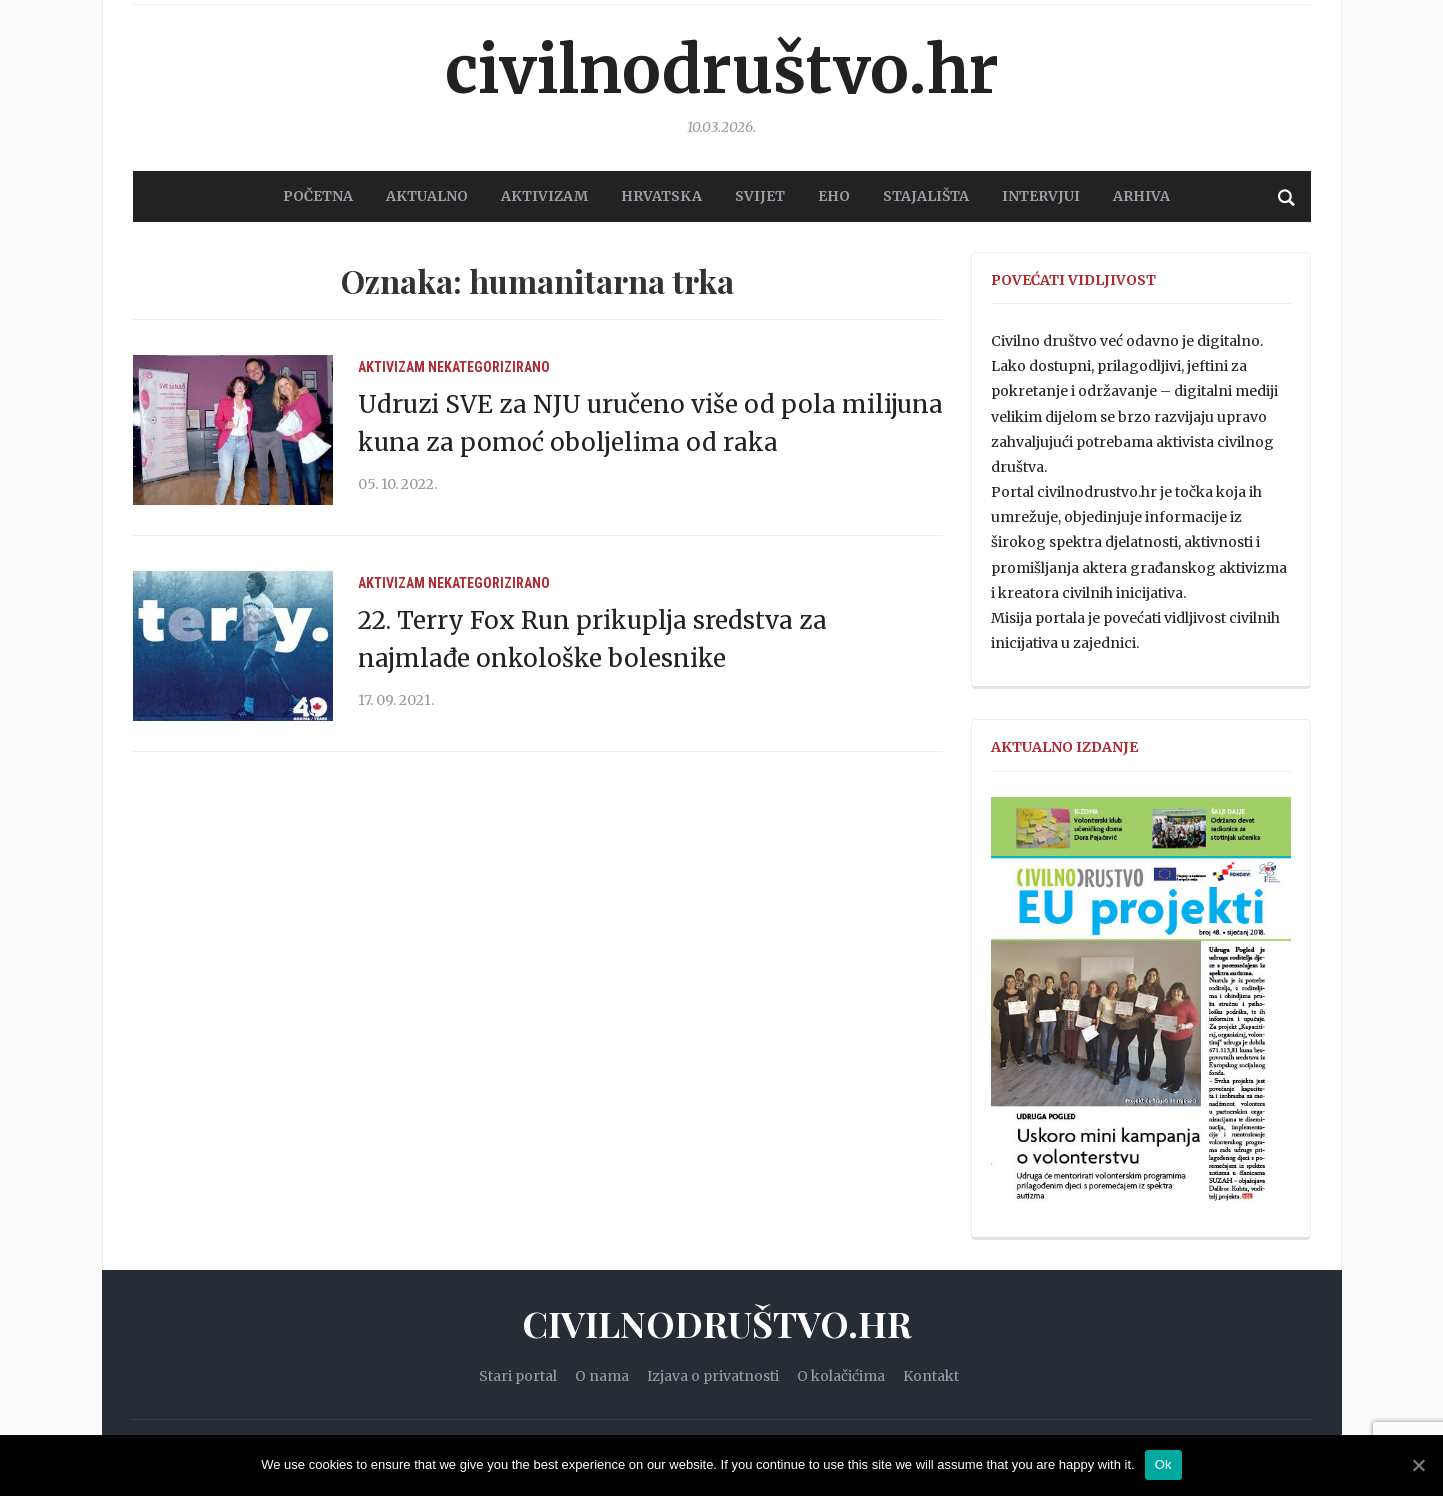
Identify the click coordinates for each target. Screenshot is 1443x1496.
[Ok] (1418, 1465)
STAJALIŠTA (926, 196)
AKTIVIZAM (544, 196)
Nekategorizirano (489, 367)
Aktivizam (391, 367)
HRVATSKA (661, 196)
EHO (834, 196)
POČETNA (318, 196)
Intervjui (1041, 196)
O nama (602, 1376)
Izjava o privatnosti (713, 1376)
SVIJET (760, 196)
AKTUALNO (427, 196)
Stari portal (518, 1376)
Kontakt (931, 1376)
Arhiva (1141, 196)
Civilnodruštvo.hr (722, 70)
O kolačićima (841, 1376)
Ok (1163, 1464)
